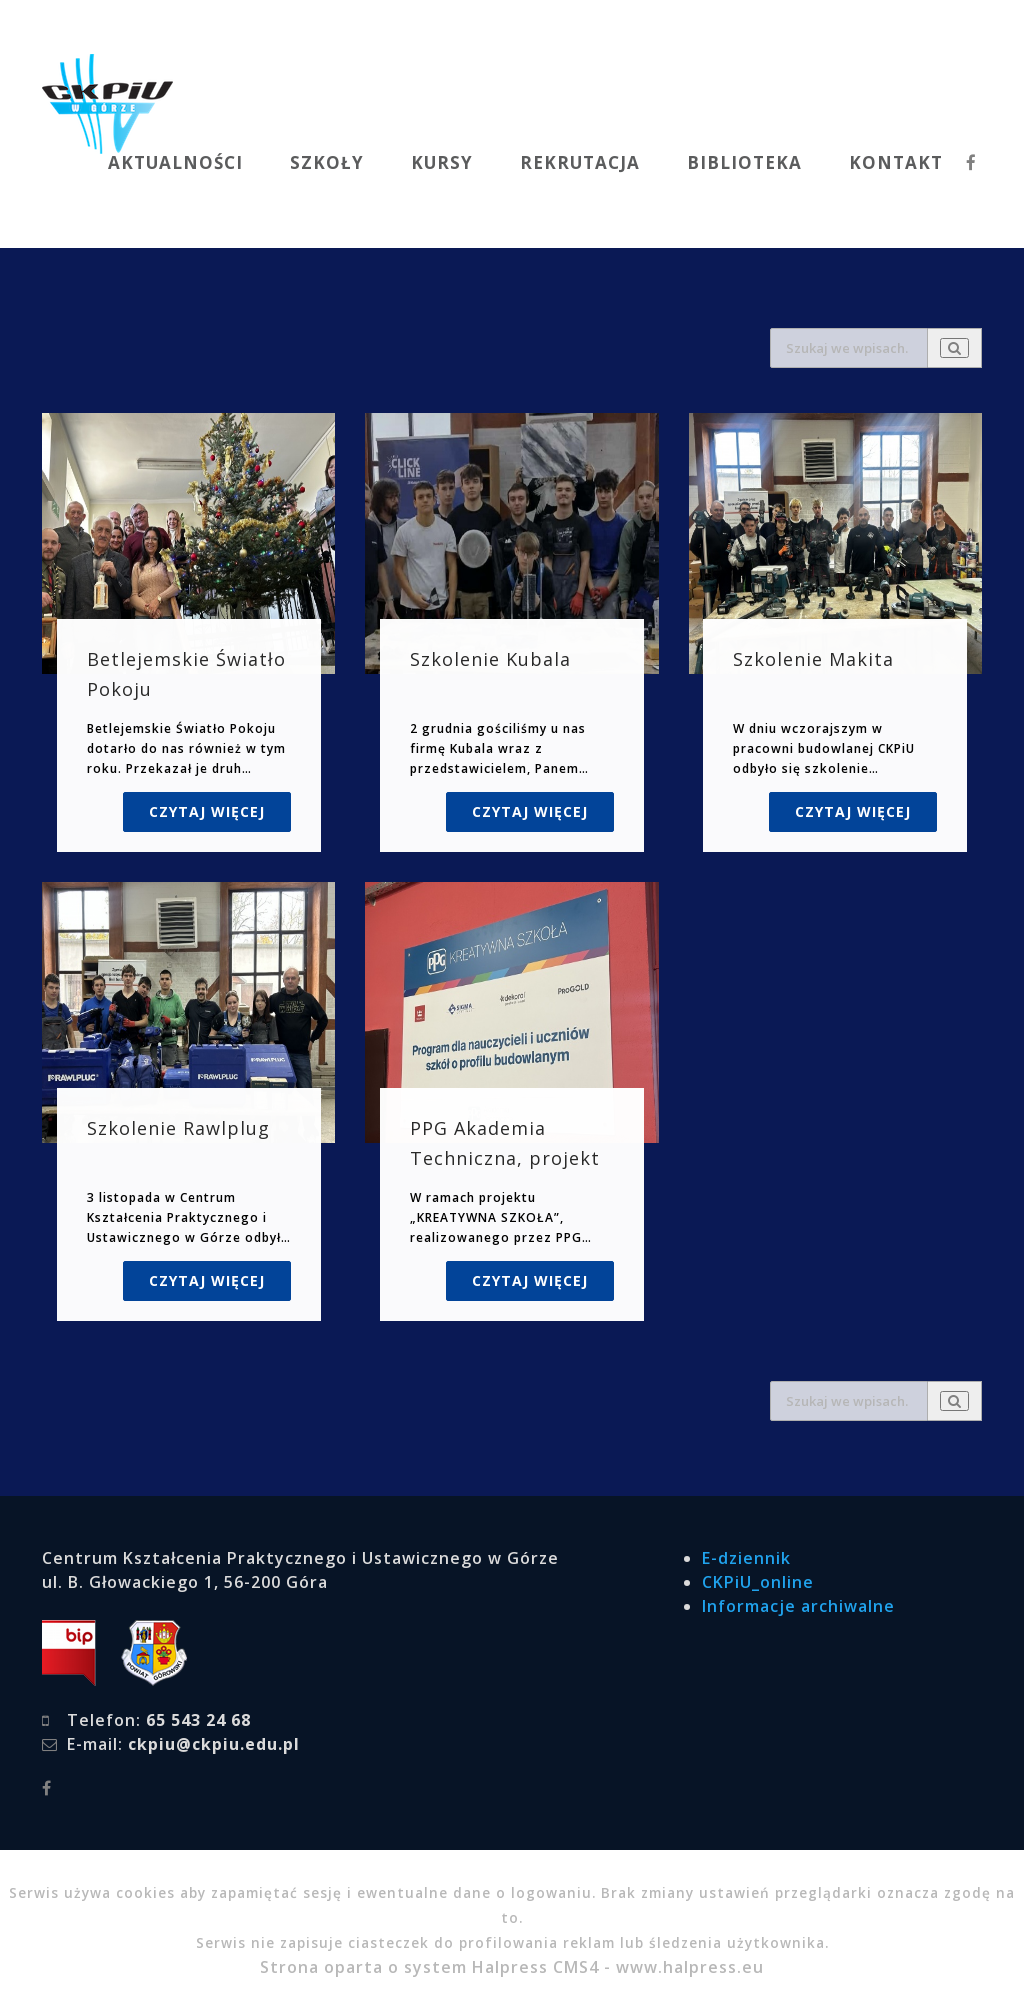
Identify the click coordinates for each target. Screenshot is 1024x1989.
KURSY (442, 162)
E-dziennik (746, 1558)
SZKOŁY (327, 162)
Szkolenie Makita (813, 659)
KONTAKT (896, 162)
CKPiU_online (758, 1582)
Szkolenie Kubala (490, 659)
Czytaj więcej (207, 811)
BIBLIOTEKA (744, 162)
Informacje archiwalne (798, 1606)
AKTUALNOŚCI (175, 162)
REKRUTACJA (580, 162)
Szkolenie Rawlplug (178, 1128)
